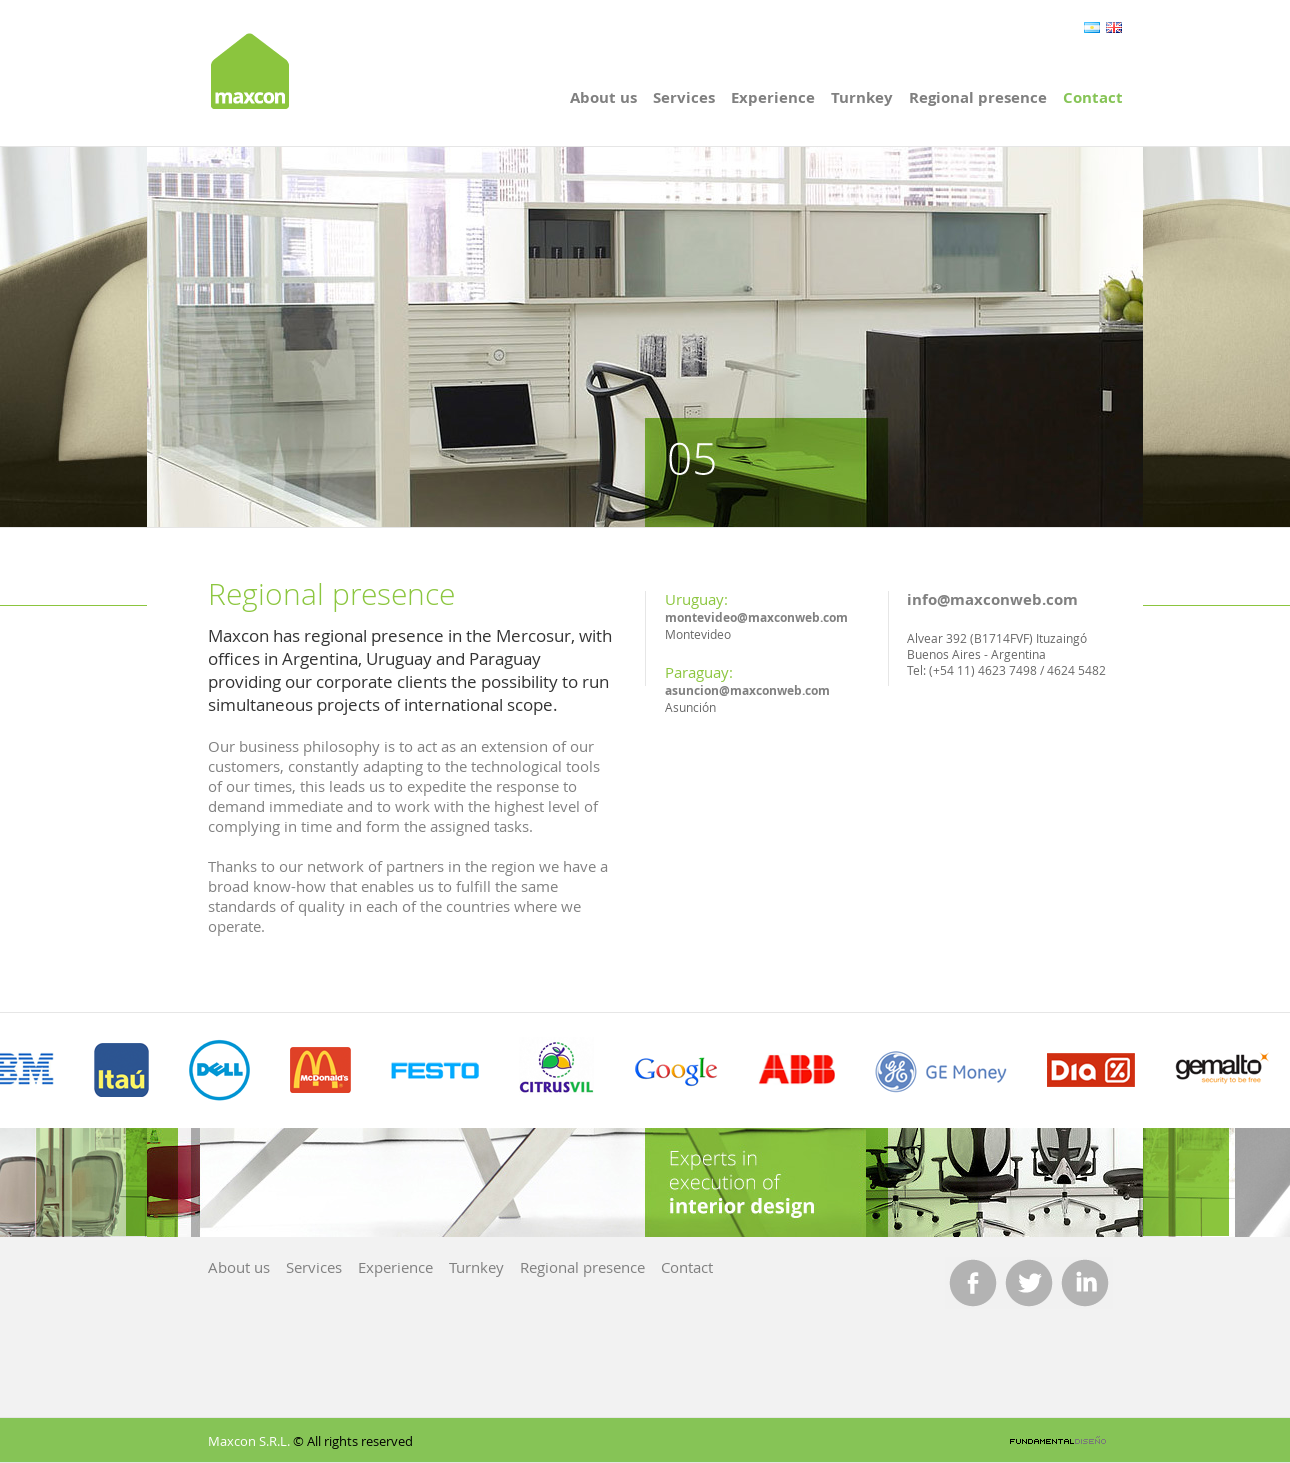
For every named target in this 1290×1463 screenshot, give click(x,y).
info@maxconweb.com (992, 599)
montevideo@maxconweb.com (756, 617)
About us (603, 97)
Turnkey (862, 97)
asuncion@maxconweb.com (747, 690)
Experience (773, 97)
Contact (1093, 97)
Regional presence (978, 97)
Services (684, 97)
